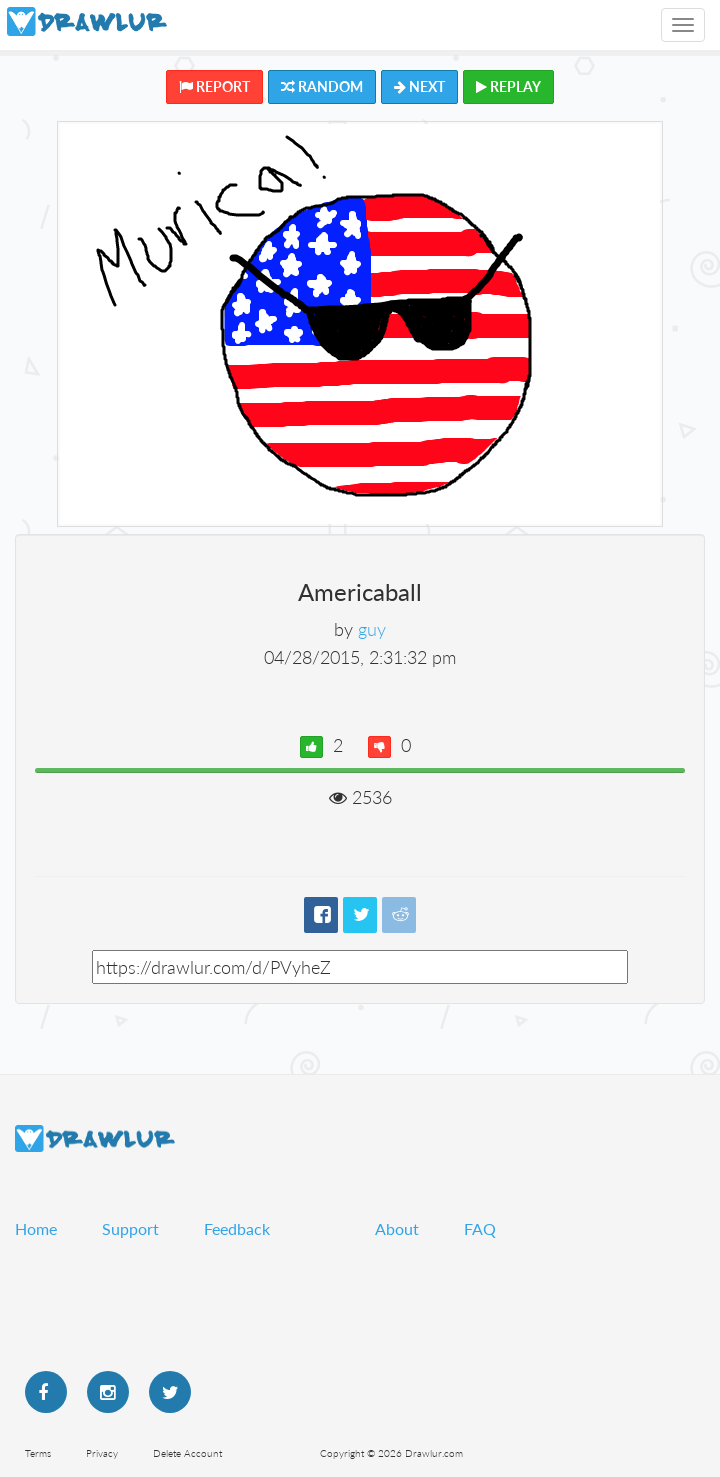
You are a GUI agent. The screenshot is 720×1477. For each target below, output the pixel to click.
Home (36, 1228)
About (397, 1228)
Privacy (102, 1453)
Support (130, 1228)
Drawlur (95, 1138)
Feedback (237, 1228)
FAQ (480, 1228)
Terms (38, 1453)
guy (372, 629)
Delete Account (187, 1453)
